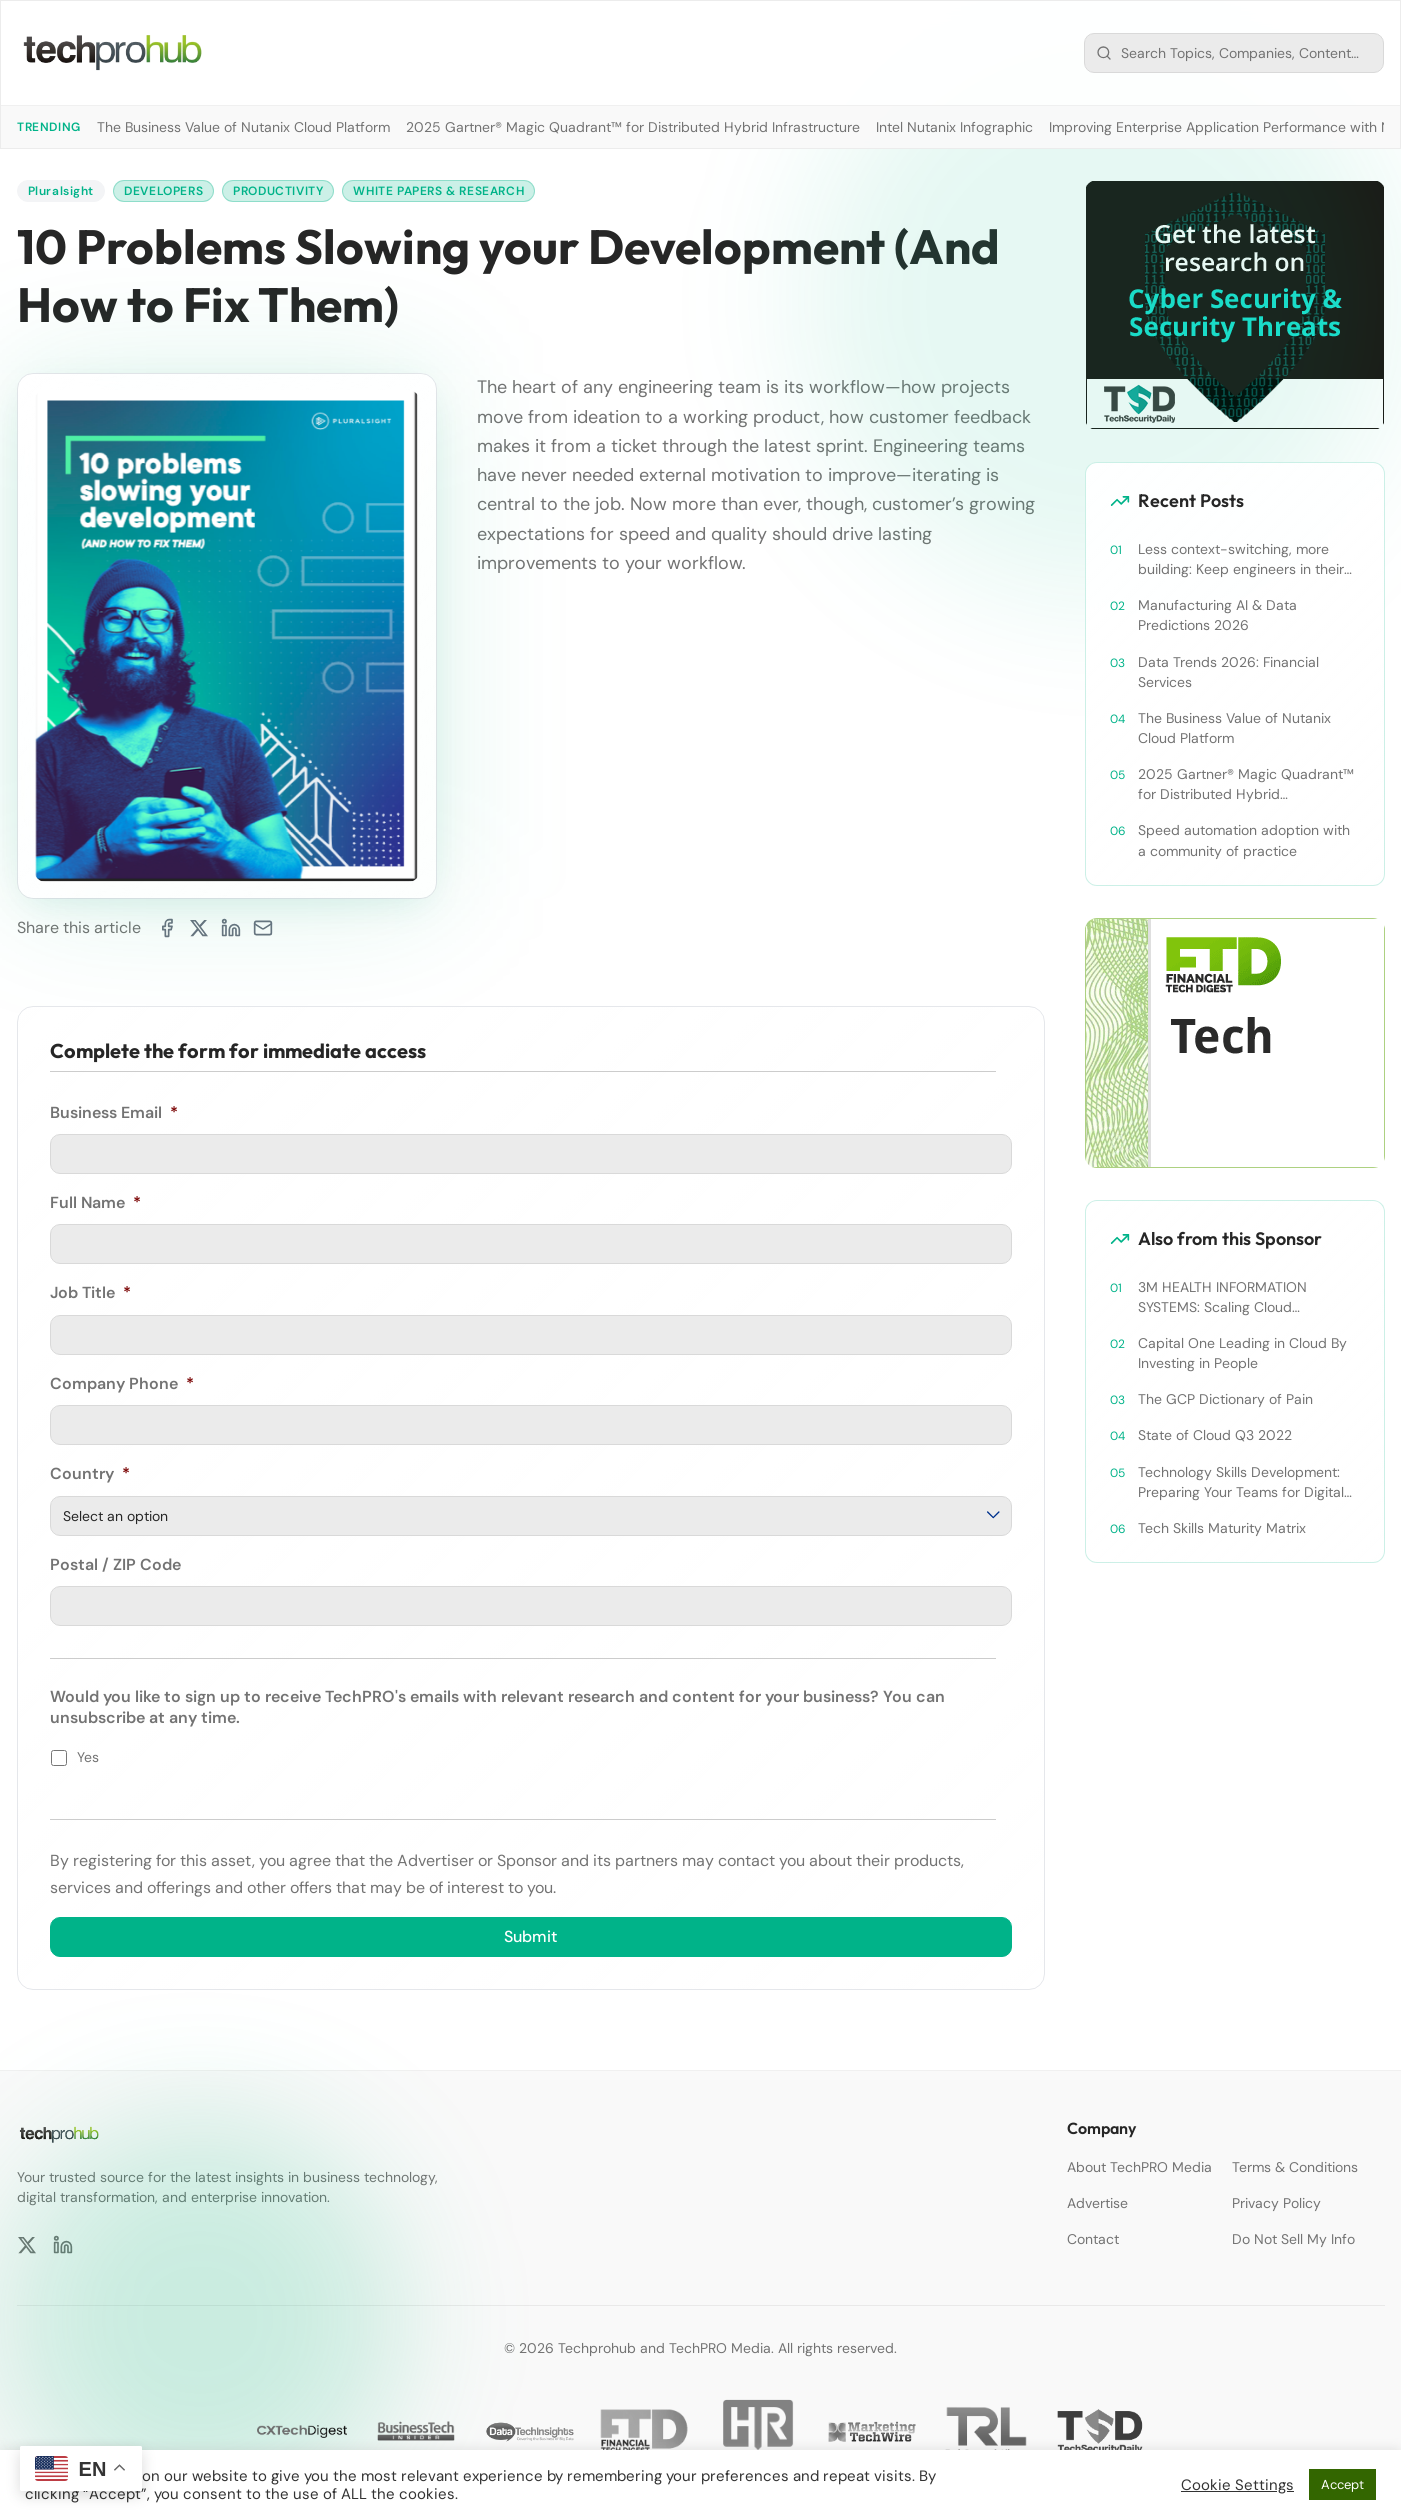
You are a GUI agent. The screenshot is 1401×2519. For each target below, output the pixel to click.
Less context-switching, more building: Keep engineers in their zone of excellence (1241, 559)
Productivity (278, 191)
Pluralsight (61, 191)
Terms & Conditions (1295, 2167)
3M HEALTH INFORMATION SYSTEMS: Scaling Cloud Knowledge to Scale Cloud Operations (1222, 1297)
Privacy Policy (1276, 2203)
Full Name (95, 1203)
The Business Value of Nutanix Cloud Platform (243, 127)
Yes (88, 1757)
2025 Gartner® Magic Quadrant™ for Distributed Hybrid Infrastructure (633, 127)
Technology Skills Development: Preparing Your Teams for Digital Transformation (1241, 1482)
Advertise (1097, 2203)
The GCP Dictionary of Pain (1225, 1399)
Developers (163, 191)
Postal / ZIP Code (115, 1565)
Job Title (90, 1293)
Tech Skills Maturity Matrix (1222, 1528)
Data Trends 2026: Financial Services (1228, 672)
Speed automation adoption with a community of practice (1244, 840)
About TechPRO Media (1139, 2167)
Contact (1093, 2239)
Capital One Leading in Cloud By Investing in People (1242, 1353)
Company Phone (122, 1384)
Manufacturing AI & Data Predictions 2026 (1217, 615)
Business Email (114, 1113)
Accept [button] (1342, 2484)
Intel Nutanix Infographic (954, 127)
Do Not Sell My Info (1293, 2239)
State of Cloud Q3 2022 (1215, 1435)
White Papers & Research (438, 191)
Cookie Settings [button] (1237, 2485)
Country (90, 1474)
